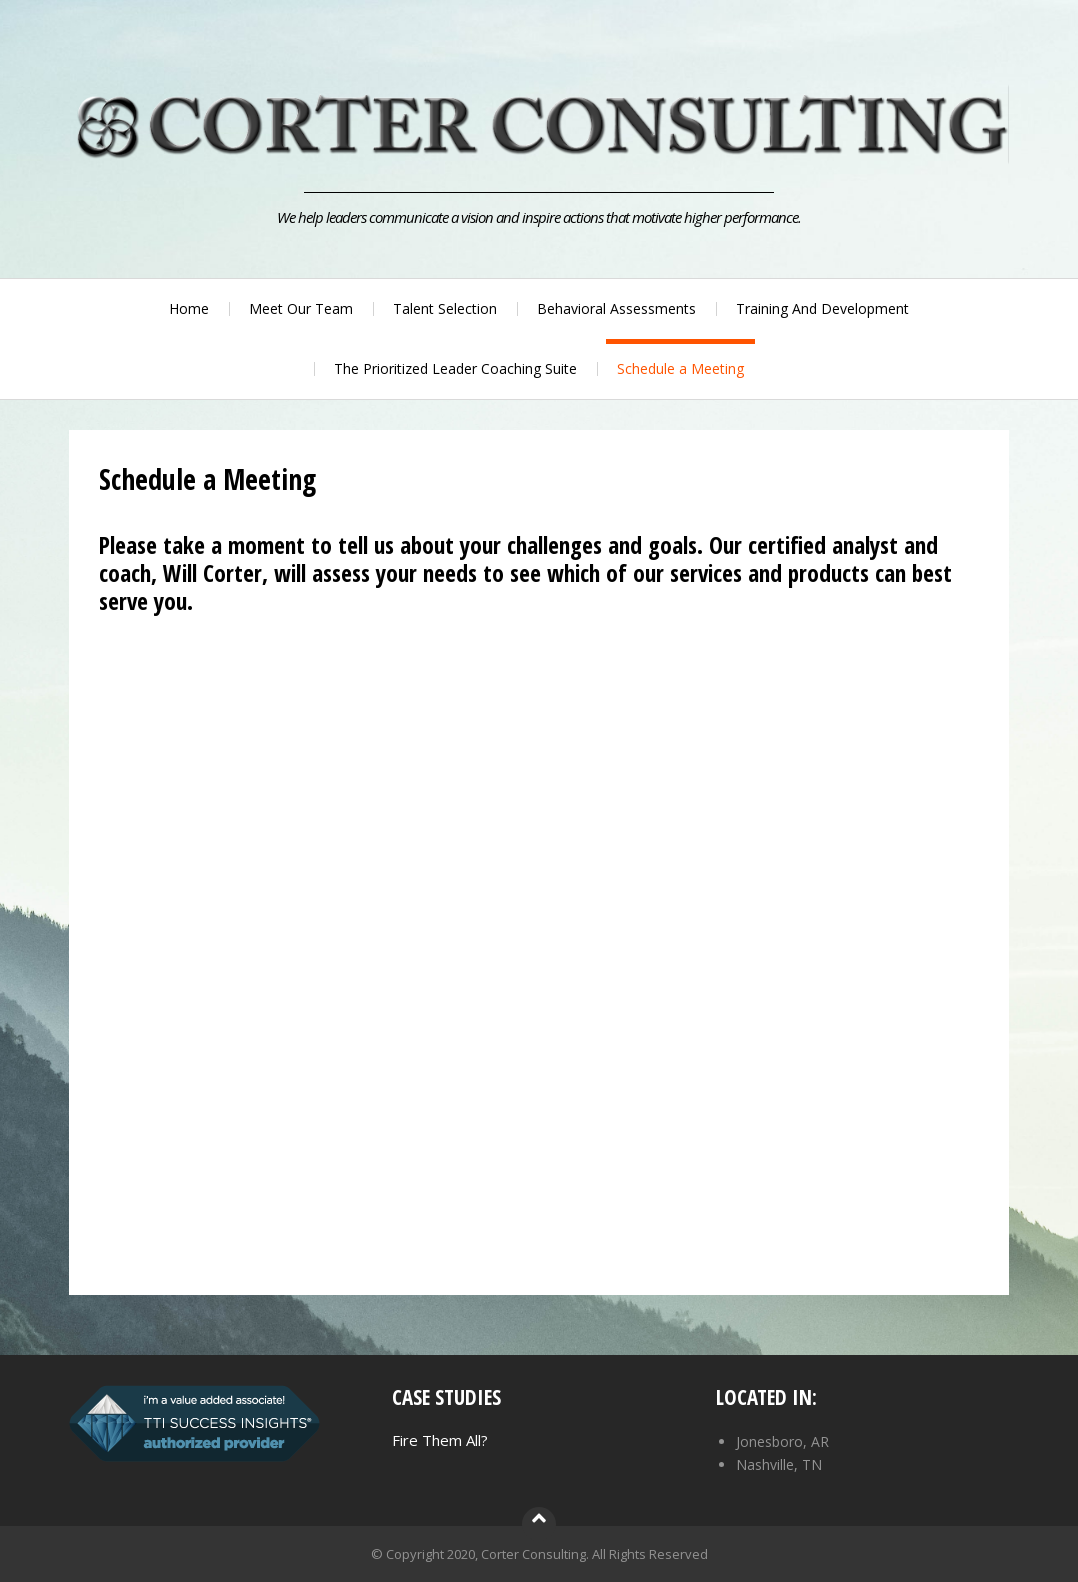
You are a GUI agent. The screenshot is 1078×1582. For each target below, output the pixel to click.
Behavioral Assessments (616, 308)
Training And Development (822, 308)
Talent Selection (445, 308)
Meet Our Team (301, 308)
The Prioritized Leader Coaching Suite (455, 368)
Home (189, 308)
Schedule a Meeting (680, 368)
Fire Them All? (440, 1440)
